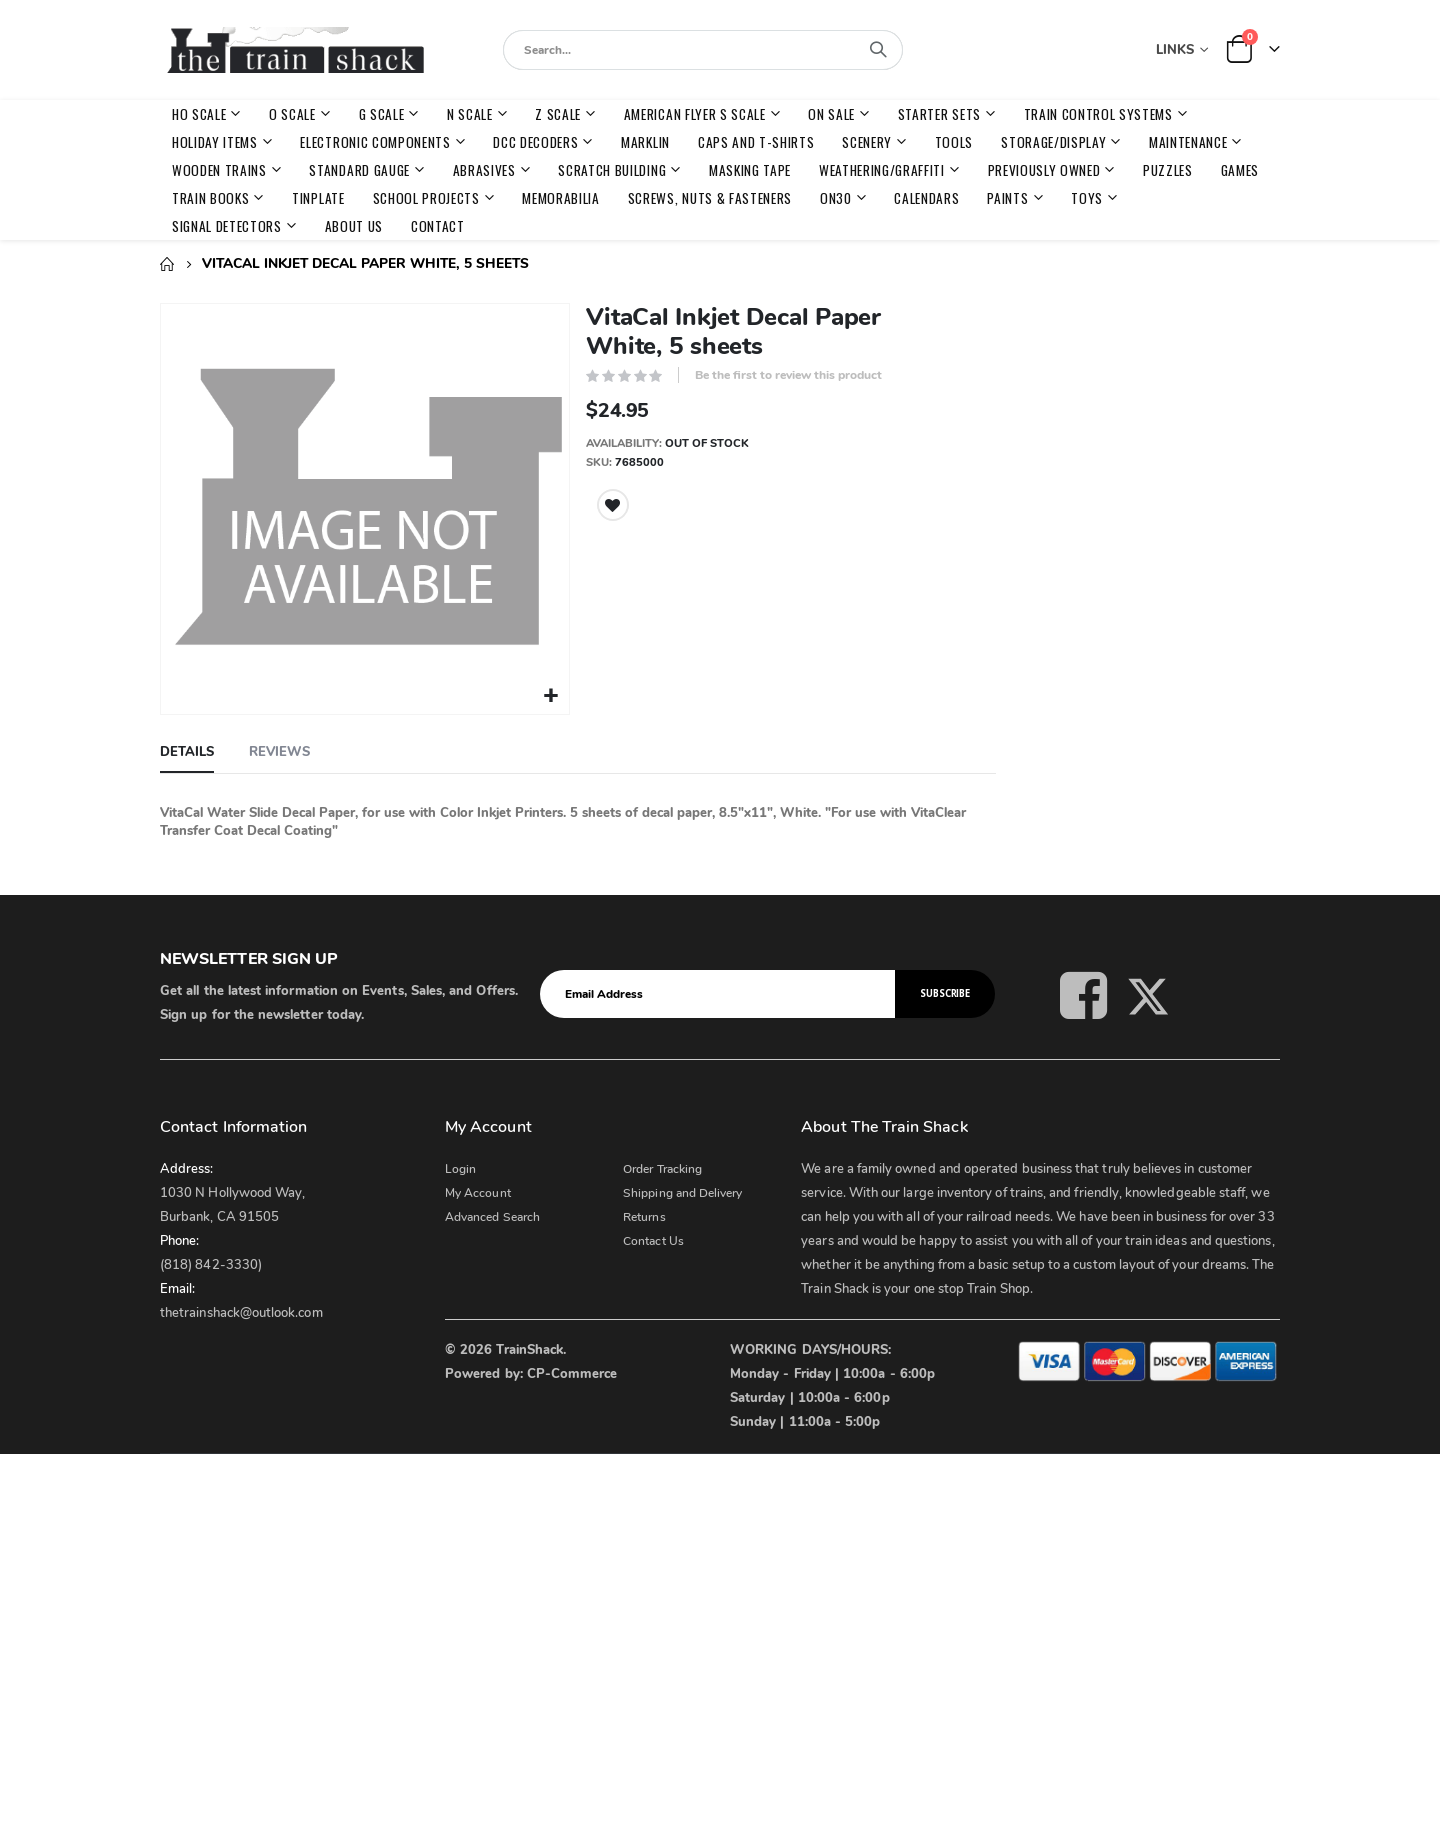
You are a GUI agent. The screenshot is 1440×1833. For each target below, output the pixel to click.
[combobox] (703, 50)
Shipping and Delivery (682, 1190)
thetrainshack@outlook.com (241, 1310)
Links (1175, 50)
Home (167, 264)
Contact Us (653, 1238)
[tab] (187, 750)
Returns (644, 1214)
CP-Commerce (572, 1371)
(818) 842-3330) (211, 1262)
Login (460, 1166)
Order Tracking (662, 1166)
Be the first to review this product (788, 375)
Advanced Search (492, 1214)
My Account (478, 1190)
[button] (550, 693)
